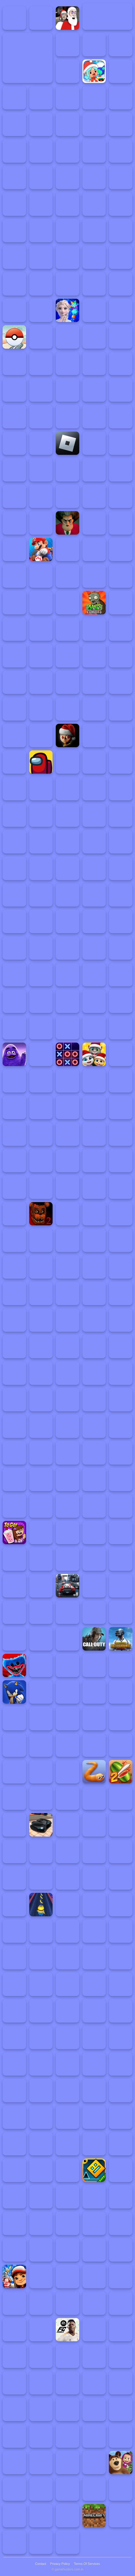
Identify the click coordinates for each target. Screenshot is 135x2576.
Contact (40, 2563)
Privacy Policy (60, 2563)
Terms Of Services (87, 2563)
